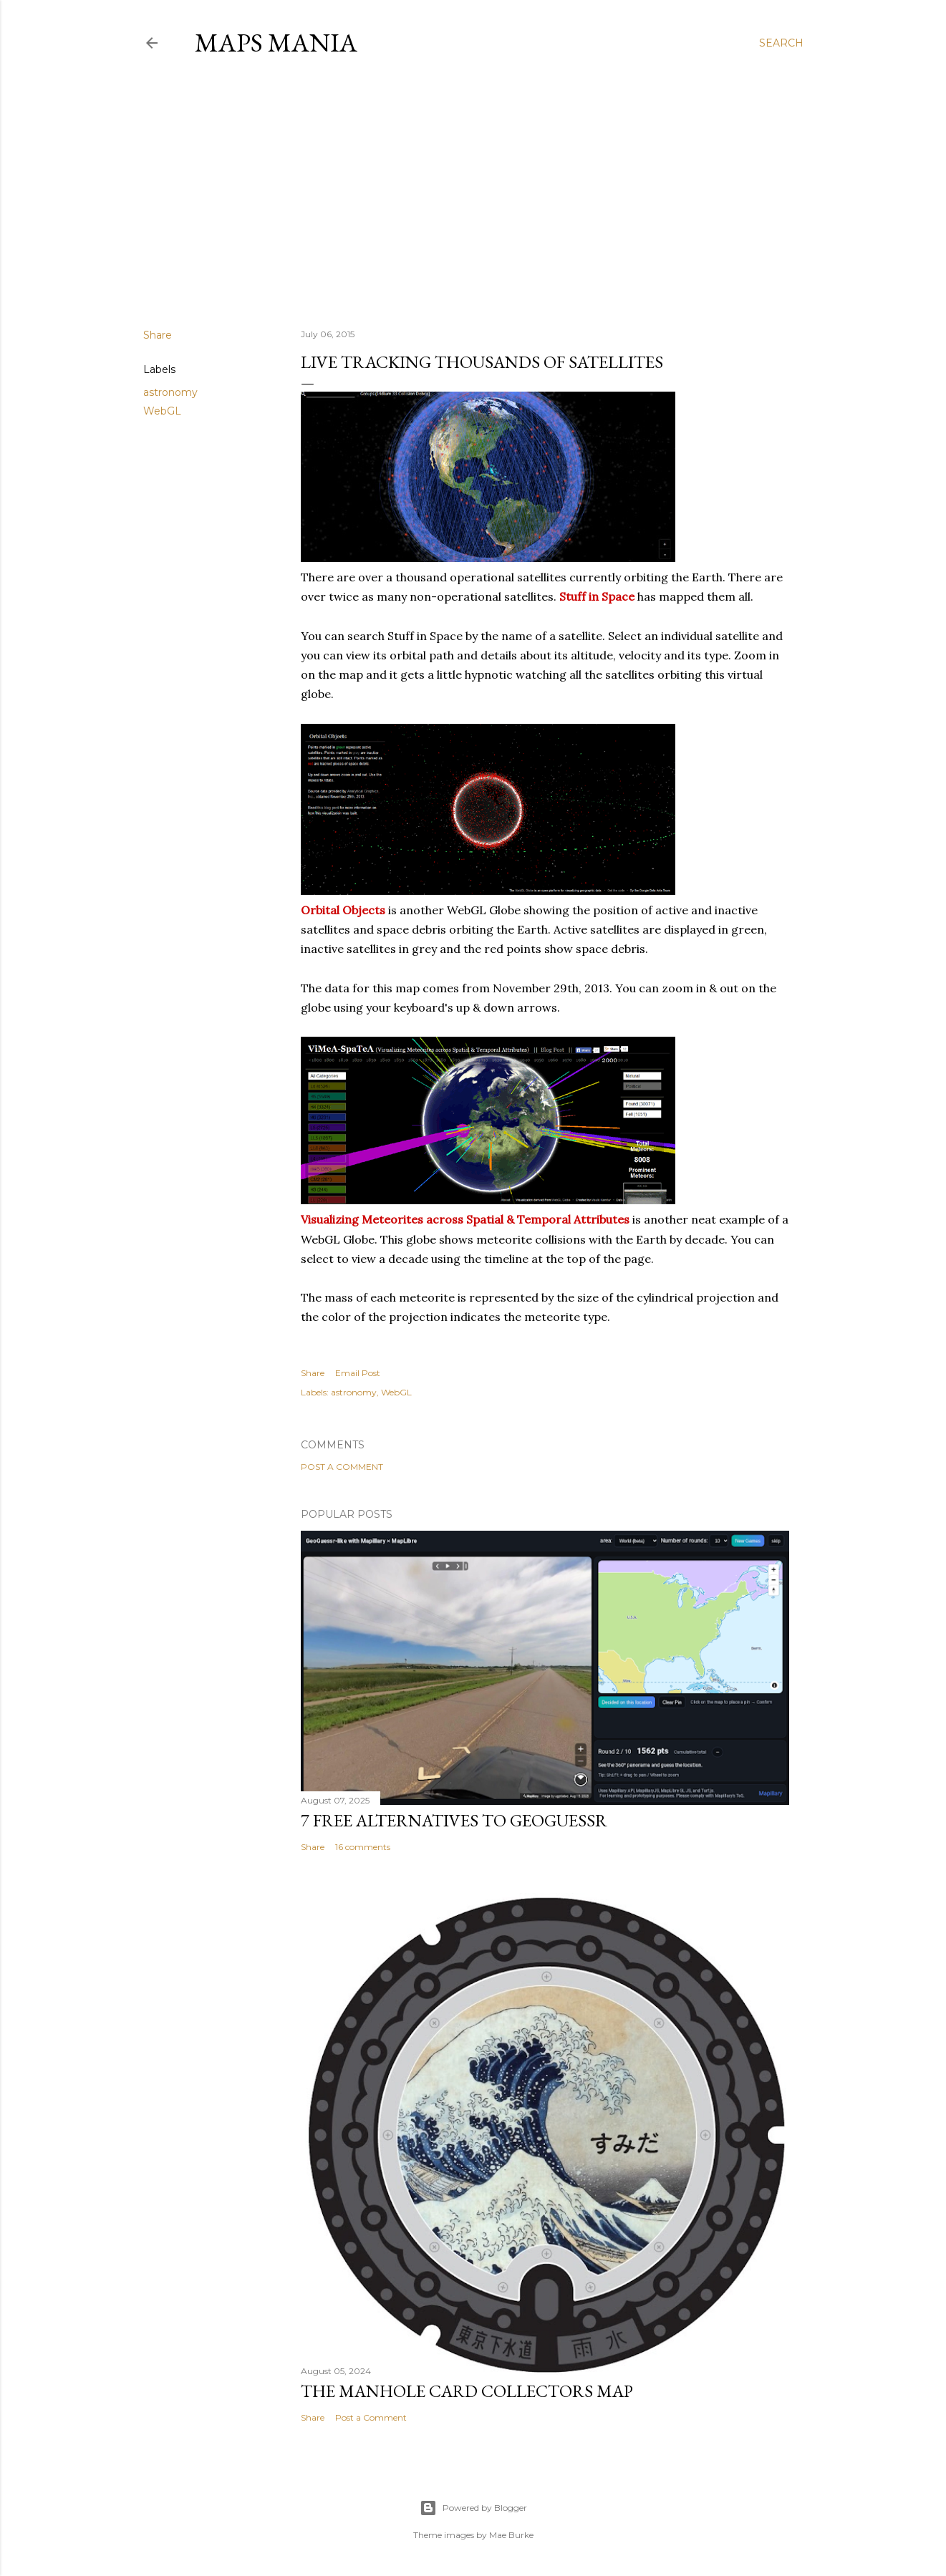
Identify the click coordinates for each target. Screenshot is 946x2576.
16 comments (362, 1846)
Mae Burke (511, 2534)
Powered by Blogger (473, 2508)
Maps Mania (276, 42)
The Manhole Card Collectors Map (467, 2391)
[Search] (781, 43)
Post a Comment (342, 1466)
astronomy (170, 392)
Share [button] (157, 335)
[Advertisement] (473, 192)
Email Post (357, 1372)
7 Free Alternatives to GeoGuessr (454, 1820)
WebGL (162, 411)
